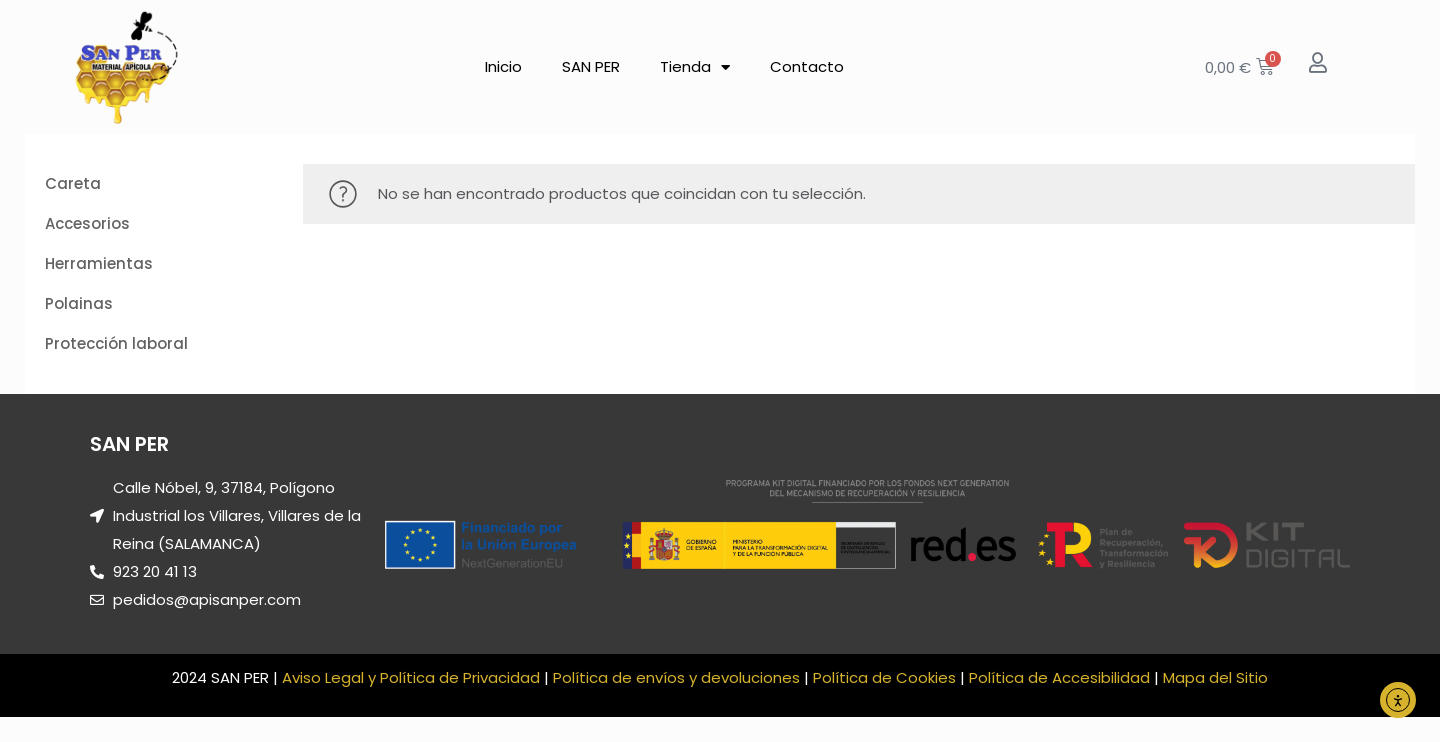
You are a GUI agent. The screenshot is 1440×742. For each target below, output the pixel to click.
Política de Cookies (884, 677)
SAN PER (591, 66)
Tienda (695, 67)
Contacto (807, 66)
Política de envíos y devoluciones (676, 677)
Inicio (503, 66)
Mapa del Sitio (1215, 677)
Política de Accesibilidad (1059, 677)
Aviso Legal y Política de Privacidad (411, 677)
